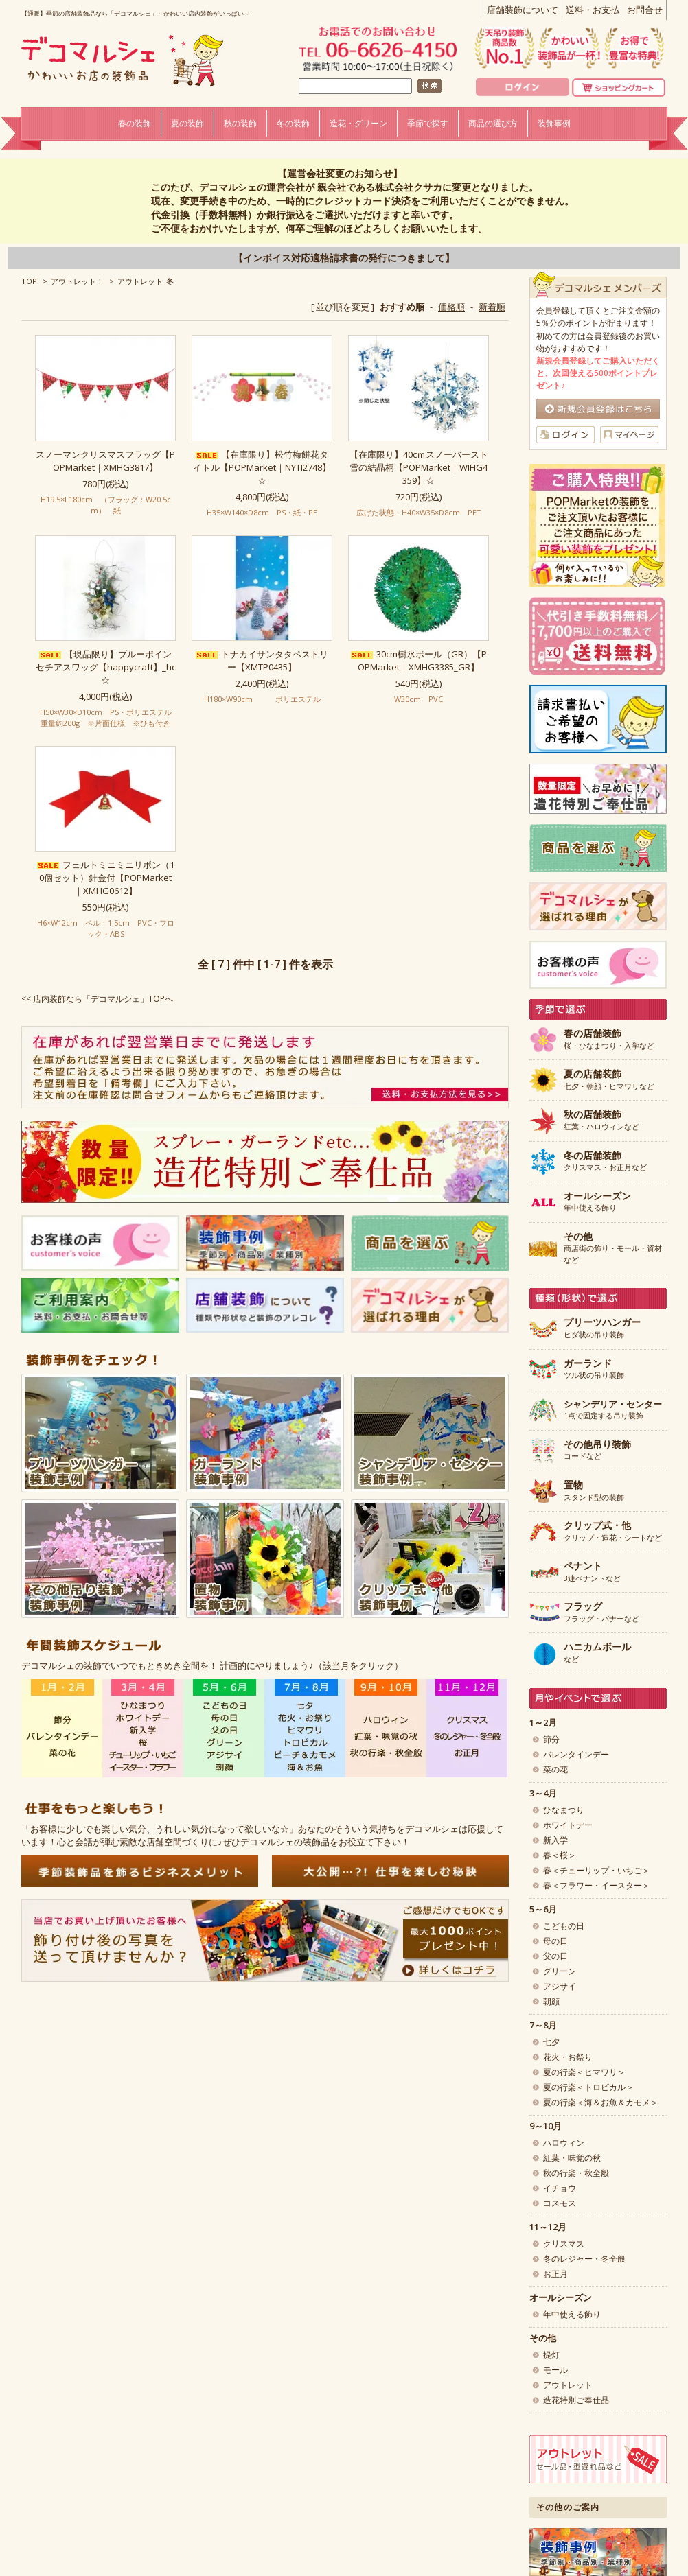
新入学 (555, 1840)
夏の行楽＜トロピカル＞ (588, 2087)
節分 (551, 1739)
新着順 (492, 307)
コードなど (597, 1451)
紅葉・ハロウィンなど (601, 1121)
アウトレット (568, 2385)
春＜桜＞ (559, 1855)
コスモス (559, 2203)
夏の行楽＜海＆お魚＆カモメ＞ (600, 2102)
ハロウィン (563, 2142)
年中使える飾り (597, 1202)
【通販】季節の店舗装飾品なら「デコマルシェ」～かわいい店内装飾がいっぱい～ (135, 13)
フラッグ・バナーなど (601, 1613)
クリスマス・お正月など (605, 1162)
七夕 (551, 2042)
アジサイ (559, 1986)
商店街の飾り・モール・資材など (613, 1248)
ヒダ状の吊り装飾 (602, 1328)
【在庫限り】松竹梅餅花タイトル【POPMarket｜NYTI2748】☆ (262, 467)
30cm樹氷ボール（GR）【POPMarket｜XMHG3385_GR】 (419, 660)
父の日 (555, 1956)
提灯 (551, 2355)
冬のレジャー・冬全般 (584, 2258)
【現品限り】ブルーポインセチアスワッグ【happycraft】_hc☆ (106, 667)
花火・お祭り (568, 2057)
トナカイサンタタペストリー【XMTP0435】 (262, 660)
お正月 (555, 2274)
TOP (29, 281)
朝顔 (551, 2001)
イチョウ (559, 2188)
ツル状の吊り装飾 (594, 1370)
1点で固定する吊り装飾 (613, 1410)
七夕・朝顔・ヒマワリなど (609, 1080)
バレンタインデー (576, 1754)
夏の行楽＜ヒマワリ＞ (584, 2072)
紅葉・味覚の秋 (572, 2158)
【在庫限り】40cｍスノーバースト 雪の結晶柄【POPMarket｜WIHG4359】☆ (418, 467)
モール (555, 2370)
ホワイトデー (568, 1825)
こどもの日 (563, 1926)
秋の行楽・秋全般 (576, 2173)
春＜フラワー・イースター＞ (596, 1885)
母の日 (555, 1941)
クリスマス (563, 2243)
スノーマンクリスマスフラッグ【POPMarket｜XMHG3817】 (105, 460)
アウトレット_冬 (145, 281)
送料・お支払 (592, 9)
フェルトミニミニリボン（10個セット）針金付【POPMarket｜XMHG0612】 (105, 877)
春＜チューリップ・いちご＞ (596, 1870)
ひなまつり (563, 1810)
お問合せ (645, 9)
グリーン (559, 1971)
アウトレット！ (77, 281)
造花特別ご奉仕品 (576, 2400)
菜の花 (555, 1769)
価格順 (451, 307)
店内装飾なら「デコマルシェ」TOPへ (103, 999)
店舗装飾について (522, 9)
